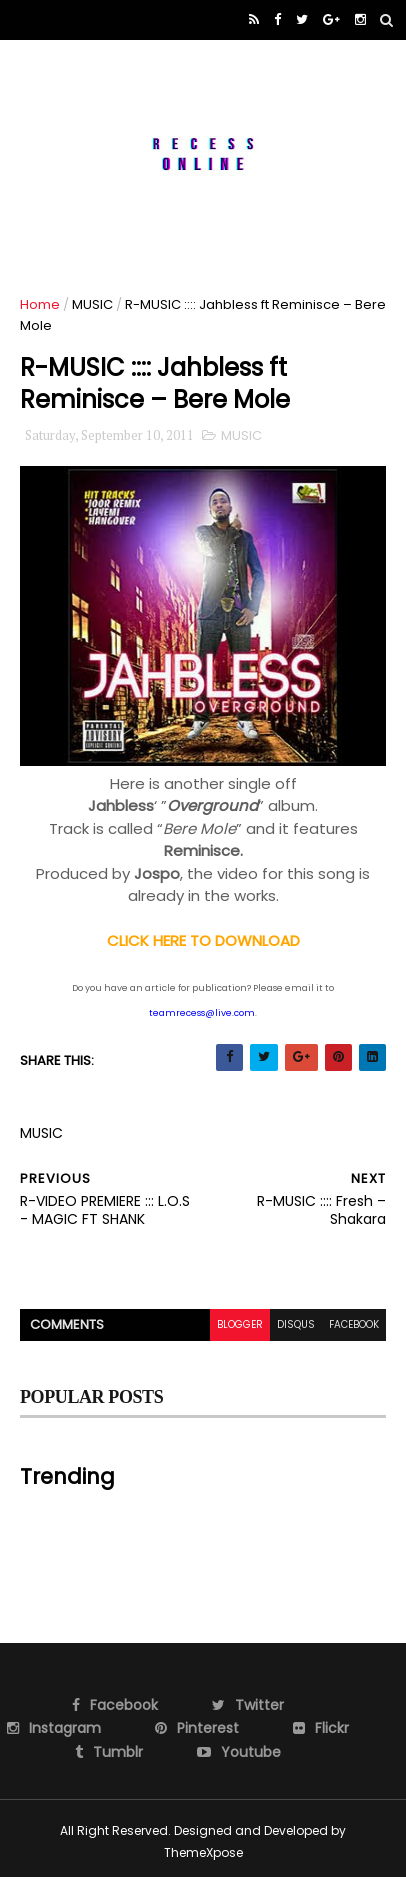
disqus (296, 1324)
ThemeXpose (203, 1852)
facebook (354, 1324)
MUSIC (92, 304)
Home (40, 304)
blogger (240, 1324)
